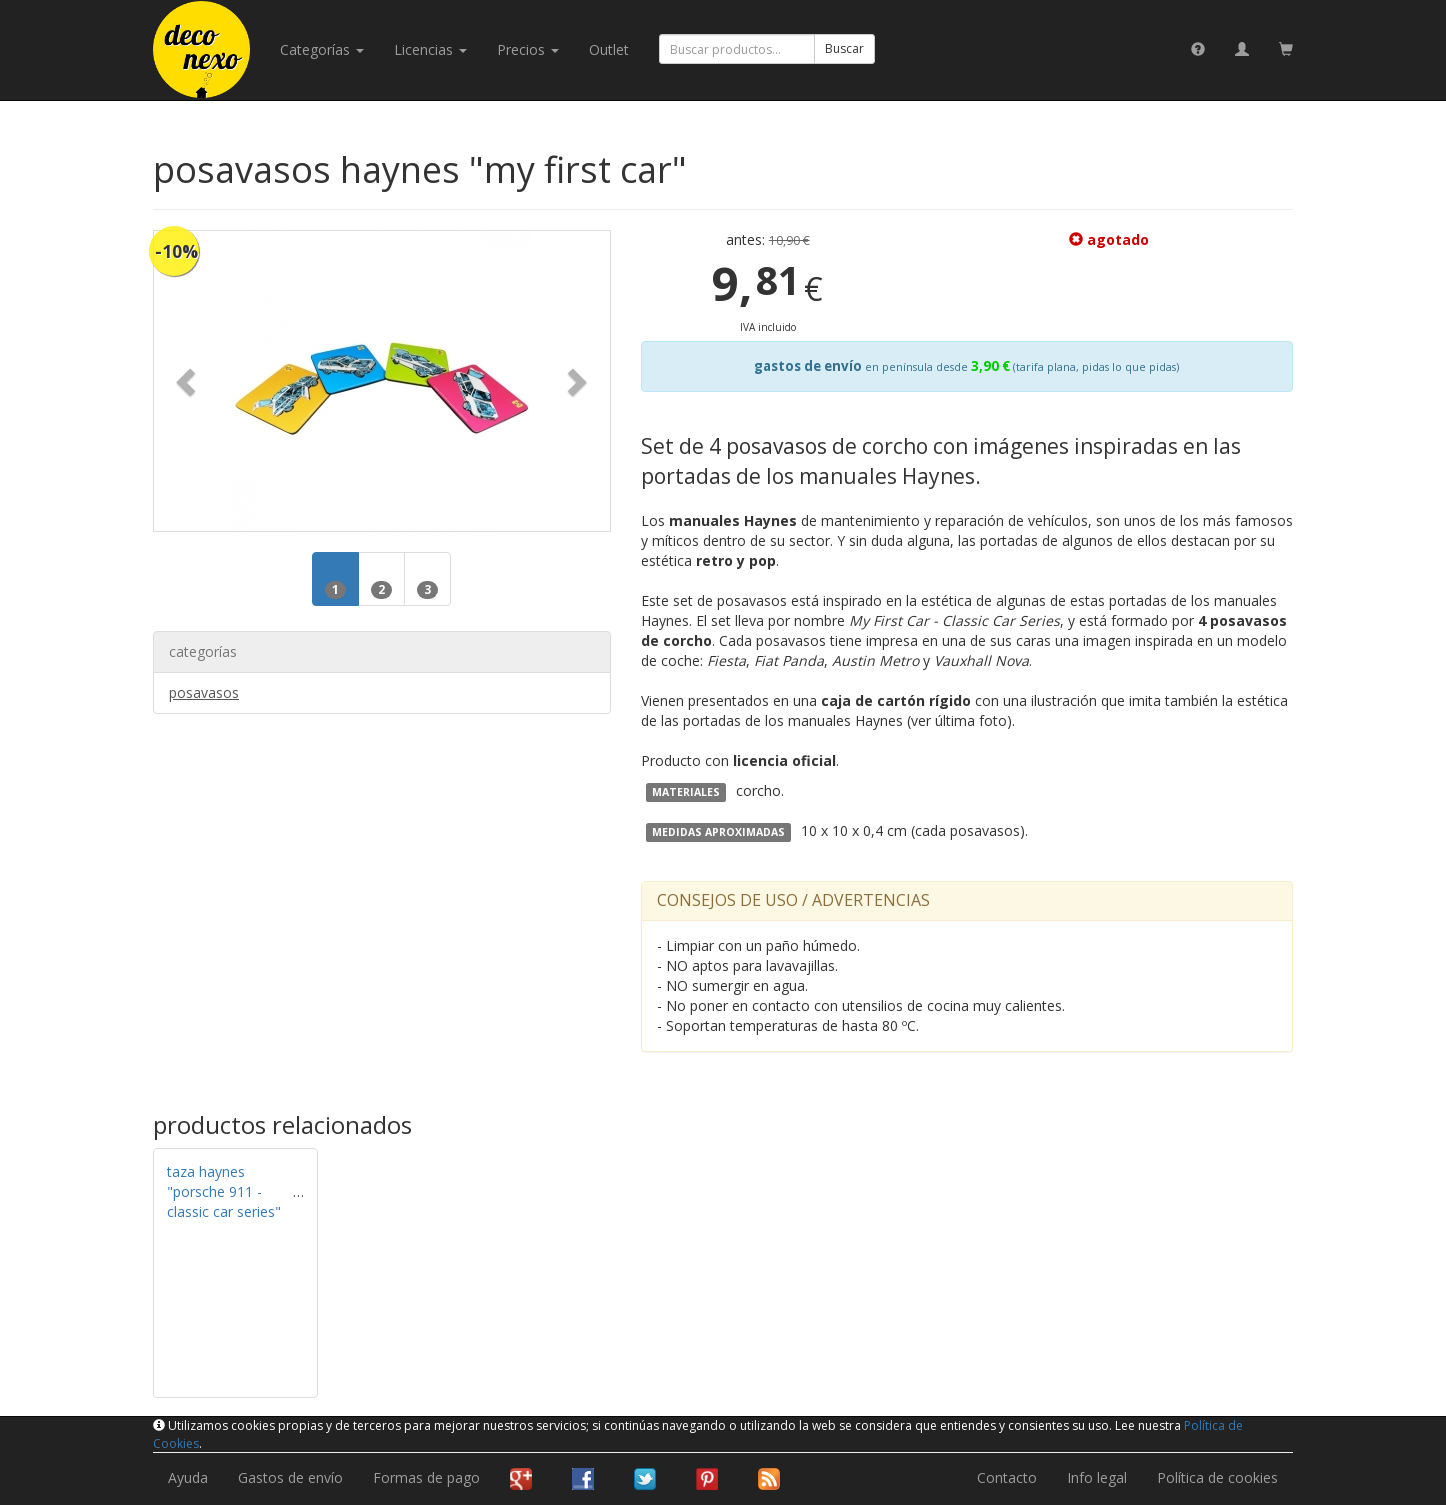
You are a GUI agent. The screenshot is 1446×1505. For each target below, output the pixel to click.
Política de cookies (1217, 1477)
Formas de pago (426, 1477)
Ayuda (188, 1477)
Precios (528, 49)
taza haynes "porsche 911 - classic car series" (224, 1191)
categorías (322, 49)
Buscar (844, 48)
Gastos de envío (290, 1477)
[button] (188, 381)
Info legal (1097, 1477)
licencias (430, 49)
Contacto (1007, 1477)
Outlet (609, 49)
